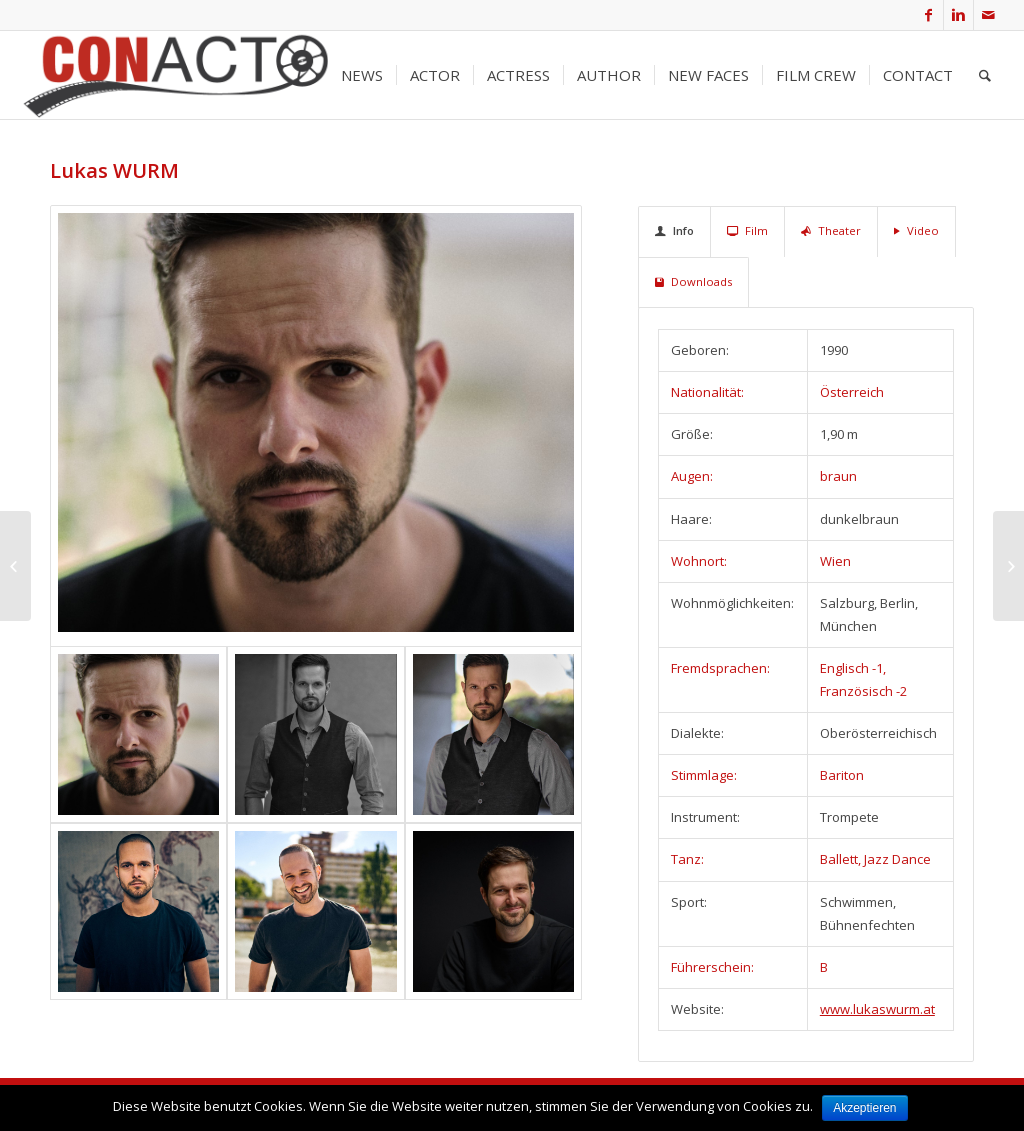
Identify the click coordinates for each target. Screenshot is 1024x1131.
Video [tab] (916, 230)
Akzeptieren (865, 1108)
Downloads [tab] (693, 281)
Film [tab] (747, 230)
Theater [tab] (831, 230)
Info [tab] (674, 230)
